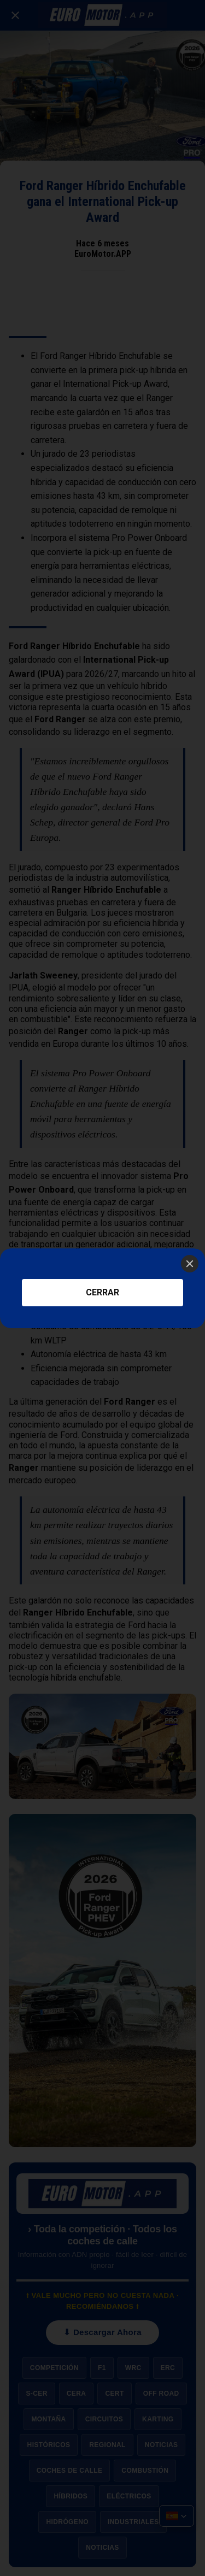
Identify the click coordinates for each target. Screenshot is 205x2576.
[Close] (189, 1263)
